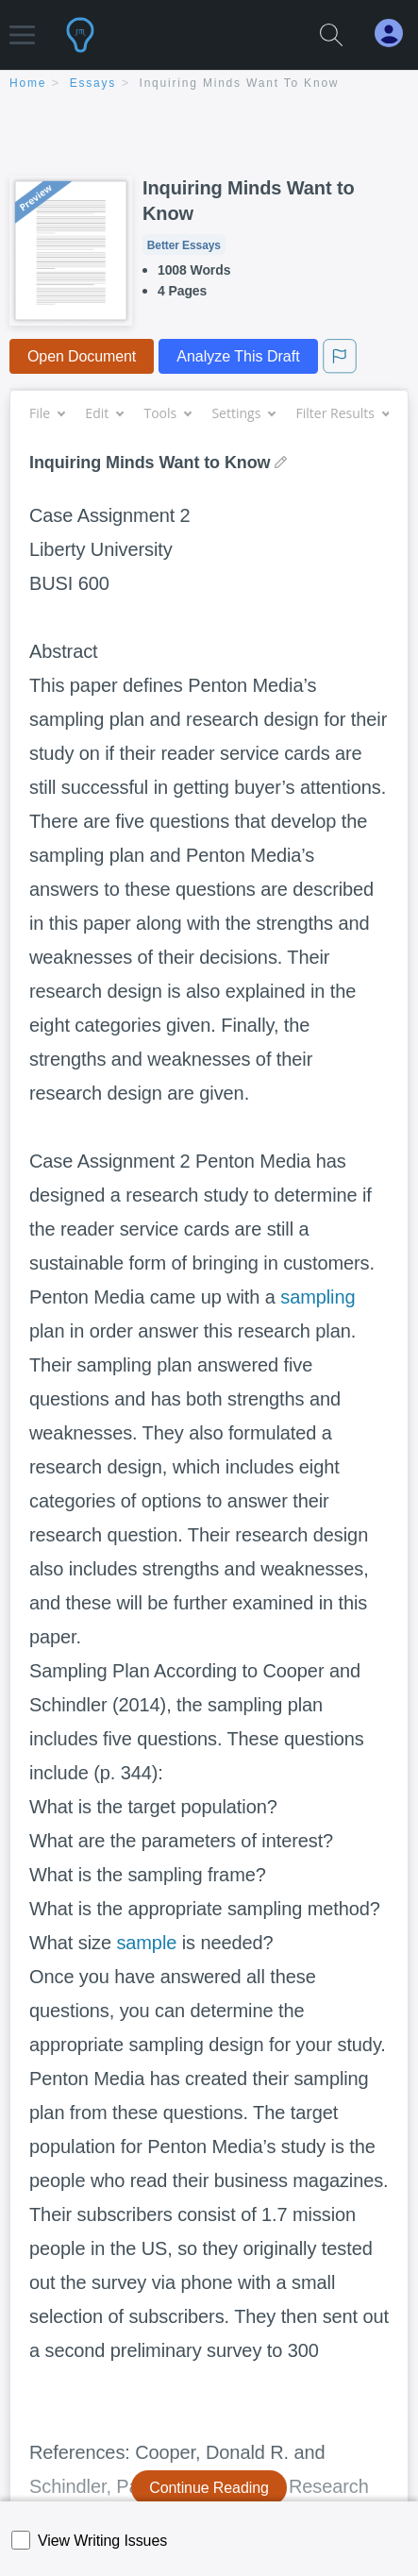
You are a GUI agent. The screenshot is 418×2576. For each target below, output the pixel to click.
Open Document (81, 356)
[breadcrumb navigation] (209, 84)
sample (146, 1942)
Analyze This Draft (237, 356)
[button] (22, 26)
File (46, 413)
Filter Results (342, 413)
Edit (104, 413)
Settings (243, 413)
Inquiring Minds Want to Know (240, 83)
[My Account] (396, 33)
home (27, 83)
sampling (317, 1297)
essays (93, 83)
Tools (167, 413)
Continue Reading (209, 2488)
